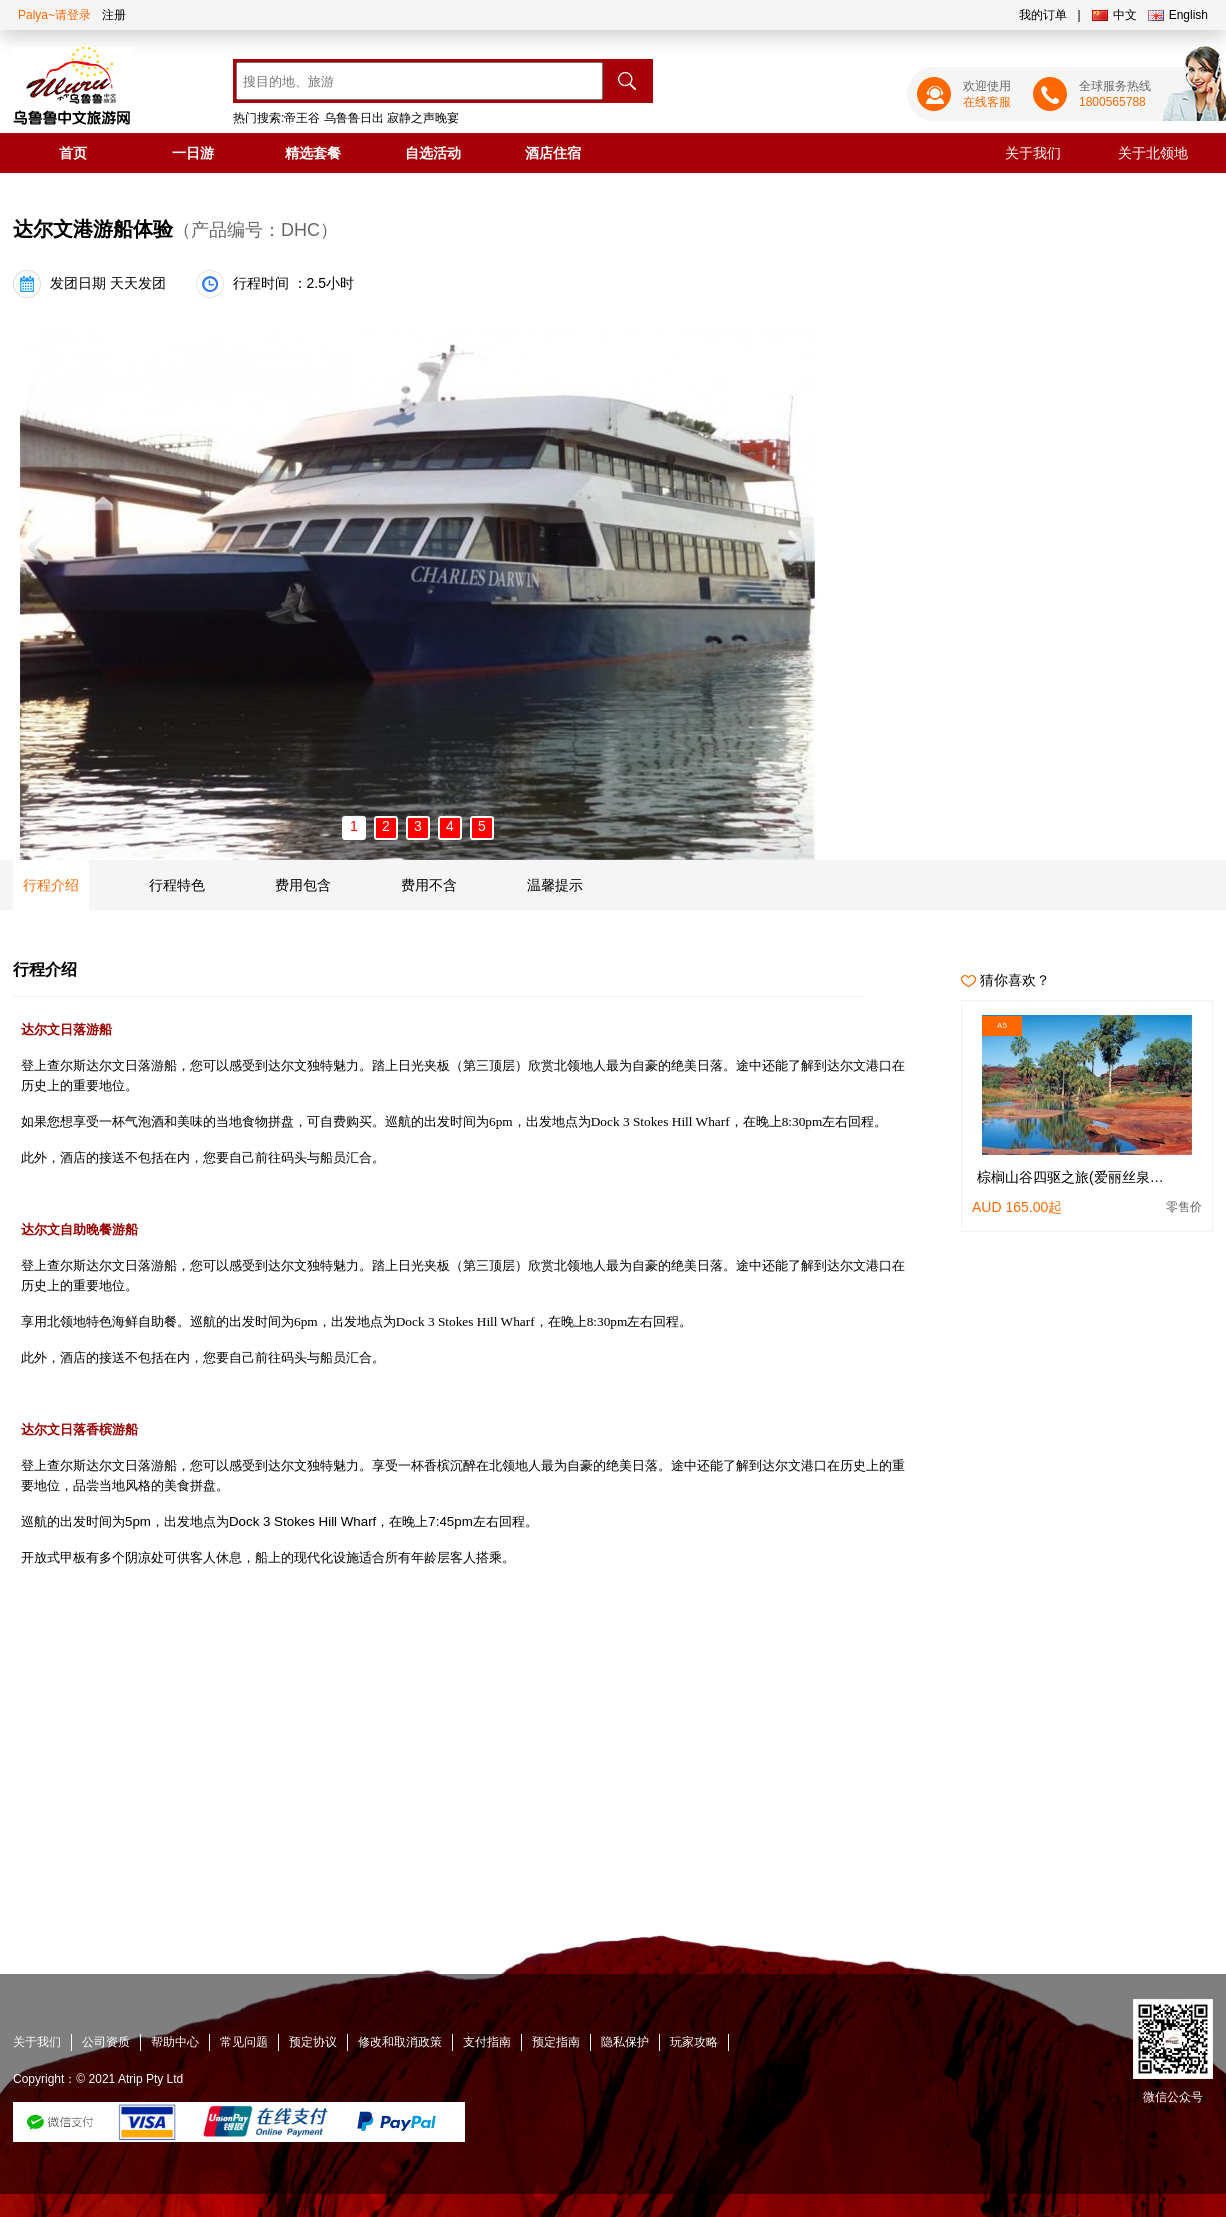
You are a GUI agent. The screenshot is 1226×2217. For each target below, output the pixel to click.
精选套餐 (313, 153)
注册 (114, 15)
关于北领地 (1153, 153)
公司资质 (106, 2042)
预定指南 (556, 2042)
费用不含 (429, 885)
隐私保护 (625, 2042)
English (1178, 15)
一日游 (193, 153)
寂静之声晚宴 (423, 118)
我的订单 (1043, 15)
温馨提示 (555, 885)
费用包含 (303, 885)
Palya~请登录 (54, 15)
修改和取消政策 (400, 2042)
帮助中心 (175, 2042)
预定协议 (313, 2042)
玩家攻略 (694, 2042)
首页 (73, 153)
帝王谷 (302, 118)
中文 (1114, 15)
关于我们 (1033, 153)
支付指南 (487, 2042)
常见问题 (244, 2042)
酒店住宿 (553, 153)
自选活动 (433, 153)
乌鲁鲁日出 (354, 118)
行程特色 (177, 885)
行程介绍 (51, 885)
